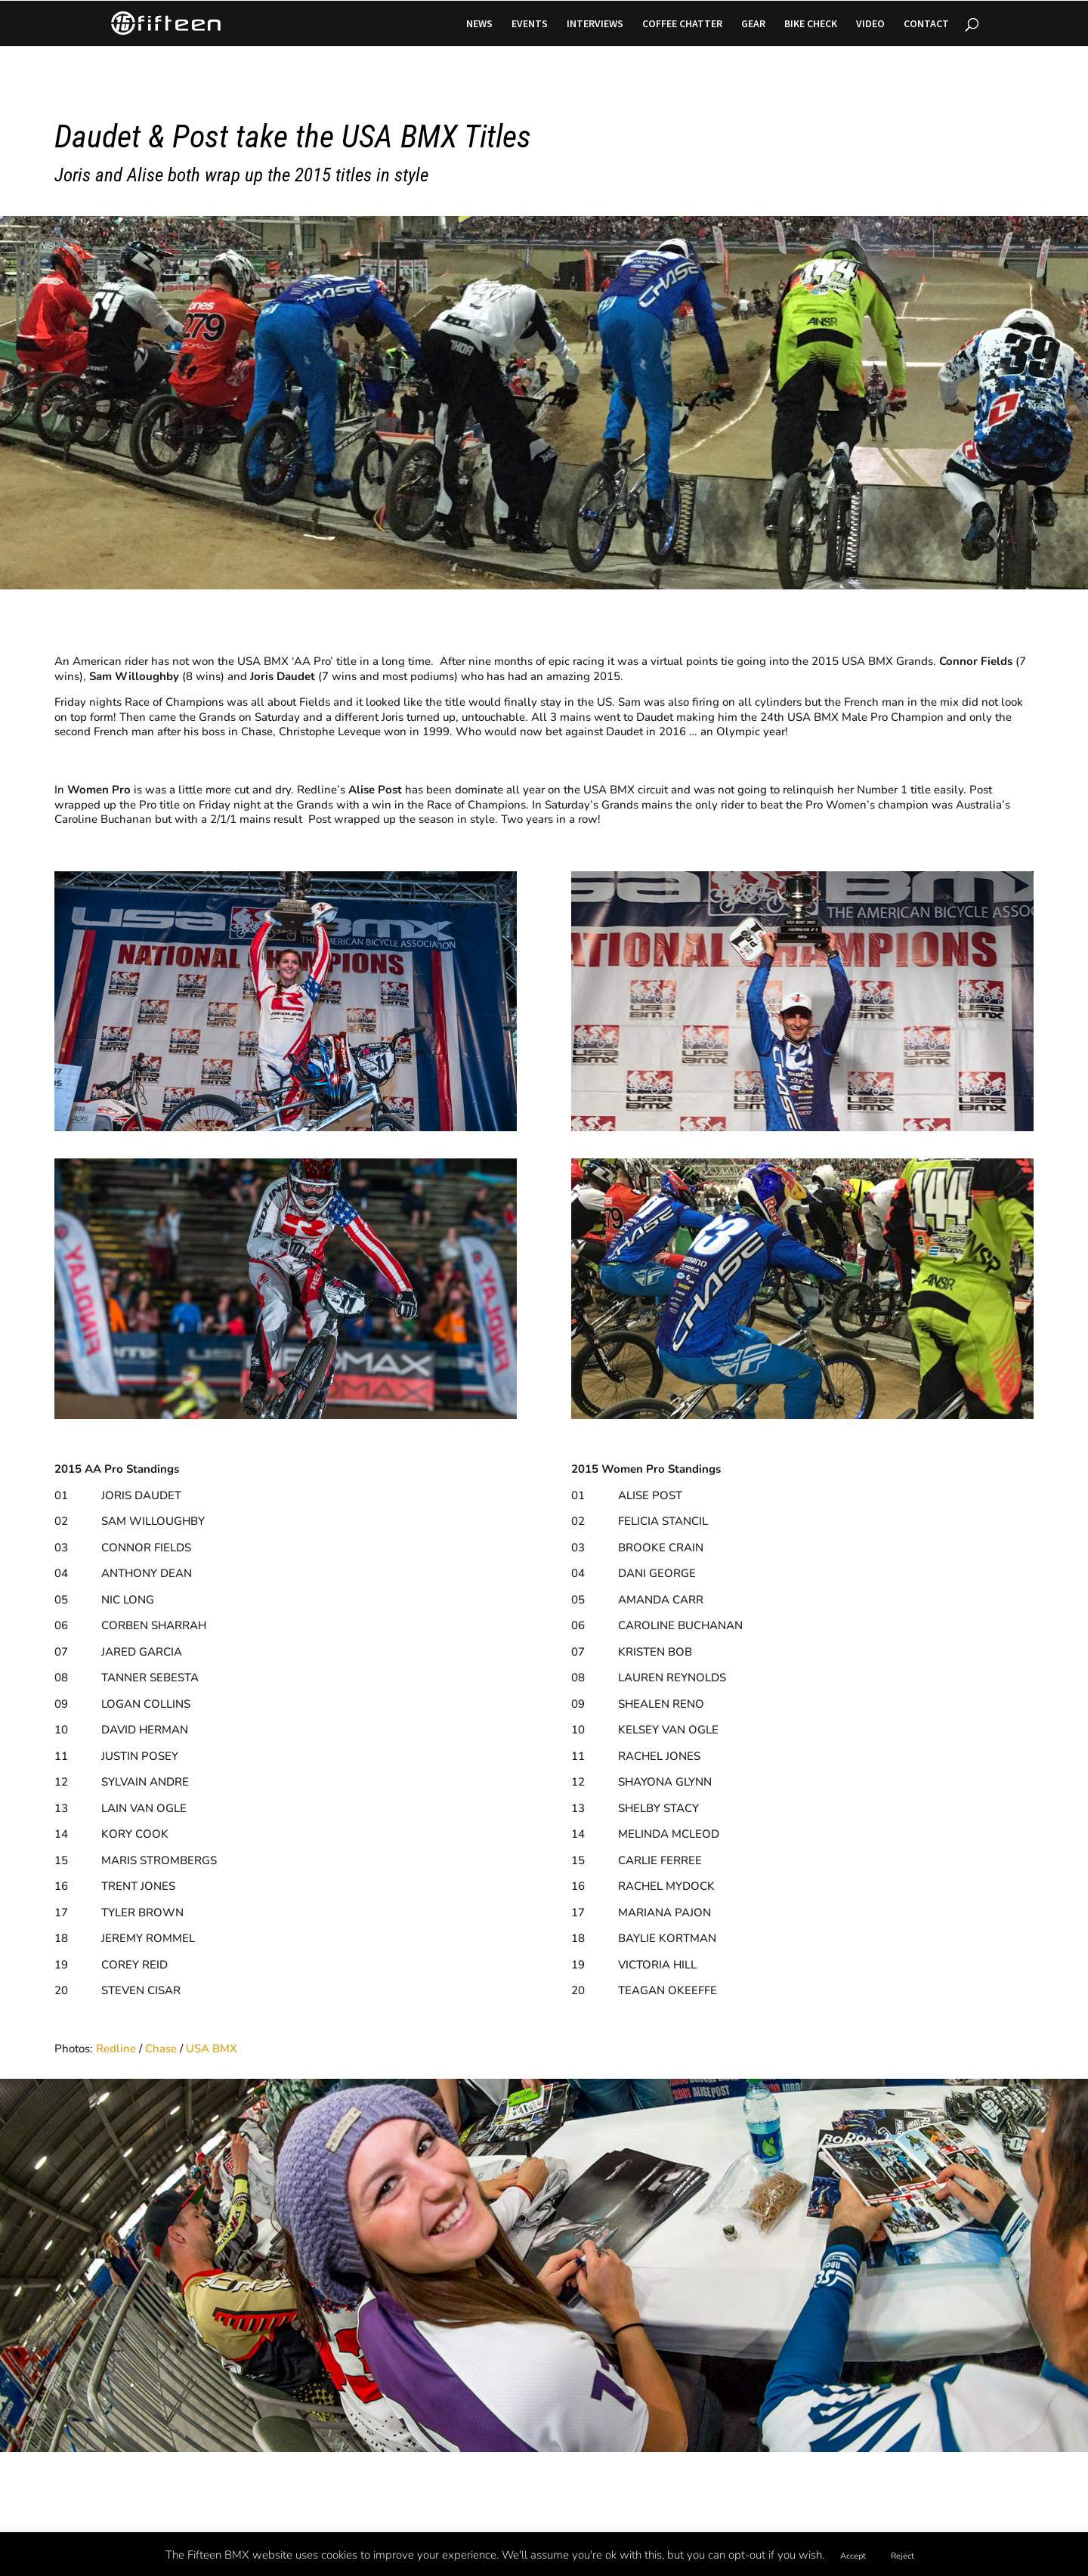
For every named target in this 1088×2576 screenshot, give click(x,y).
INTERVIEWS (595, 24)
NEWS (479, 24)
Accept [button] (853, 2556)
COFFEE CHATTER (682, 24)
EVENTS (530, 24)
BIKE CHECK (810, 24)
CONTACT (926, 24)
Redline (116, 2048)
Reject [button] (902, 2556)
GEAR (753, 24)
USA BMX (211, 2048)
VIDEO (870, 24)
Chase (161, 2048)
